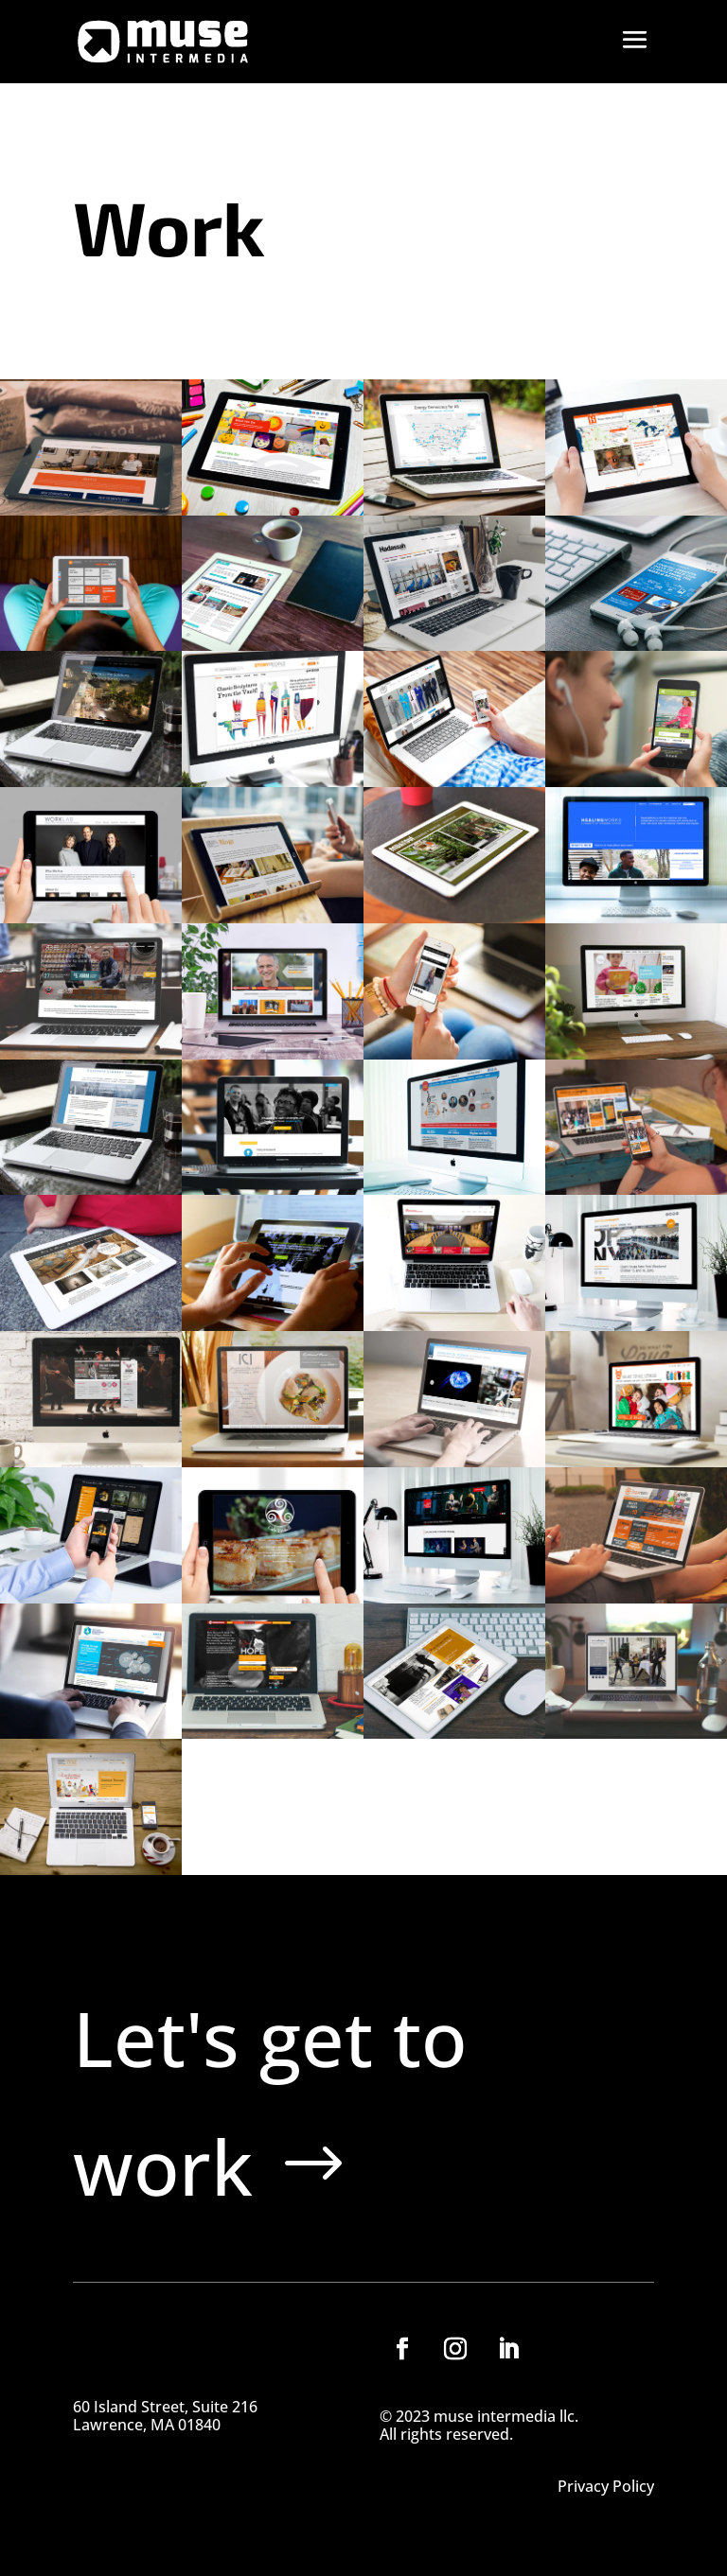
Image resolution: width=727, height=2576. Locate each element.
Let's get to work (270, 2101)
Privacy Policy (606, 2488)
